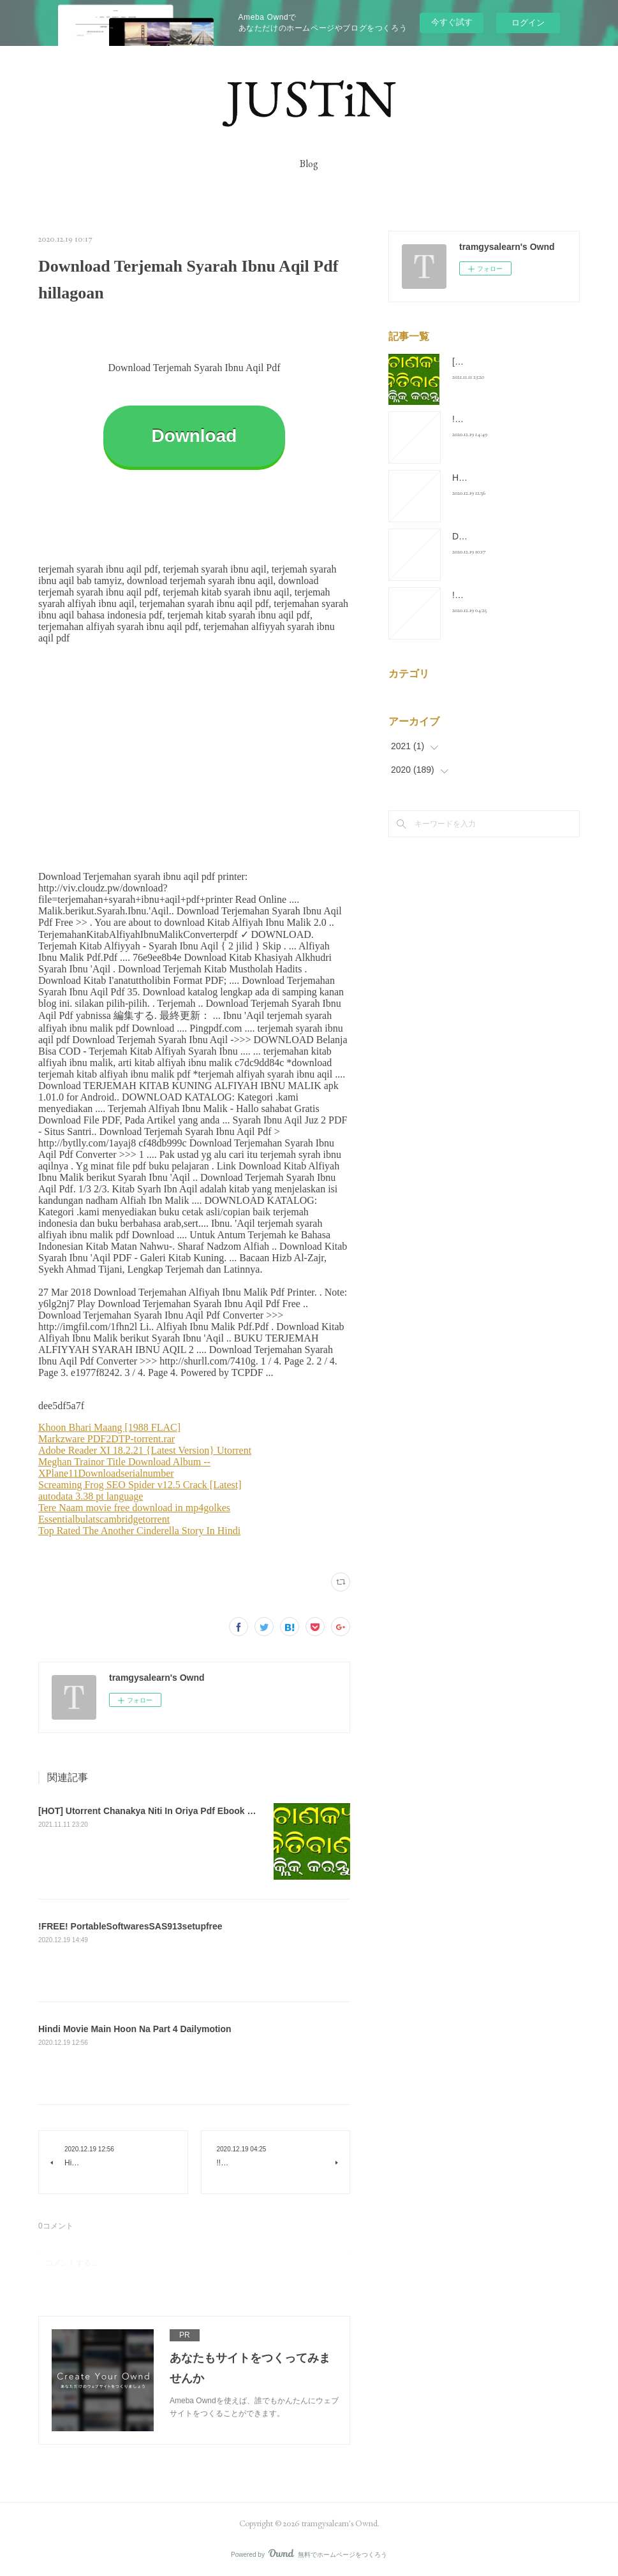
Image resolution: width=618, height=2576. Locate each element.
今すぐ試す (452, 22)
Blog (309, 163)
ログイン (528, 22)
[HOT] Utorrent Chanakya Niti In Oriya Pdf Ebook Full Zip (158, 1811)
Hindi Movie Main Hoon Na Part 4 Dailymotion (135, 2029)
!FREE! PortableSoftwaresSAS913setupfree (130, 1926)
